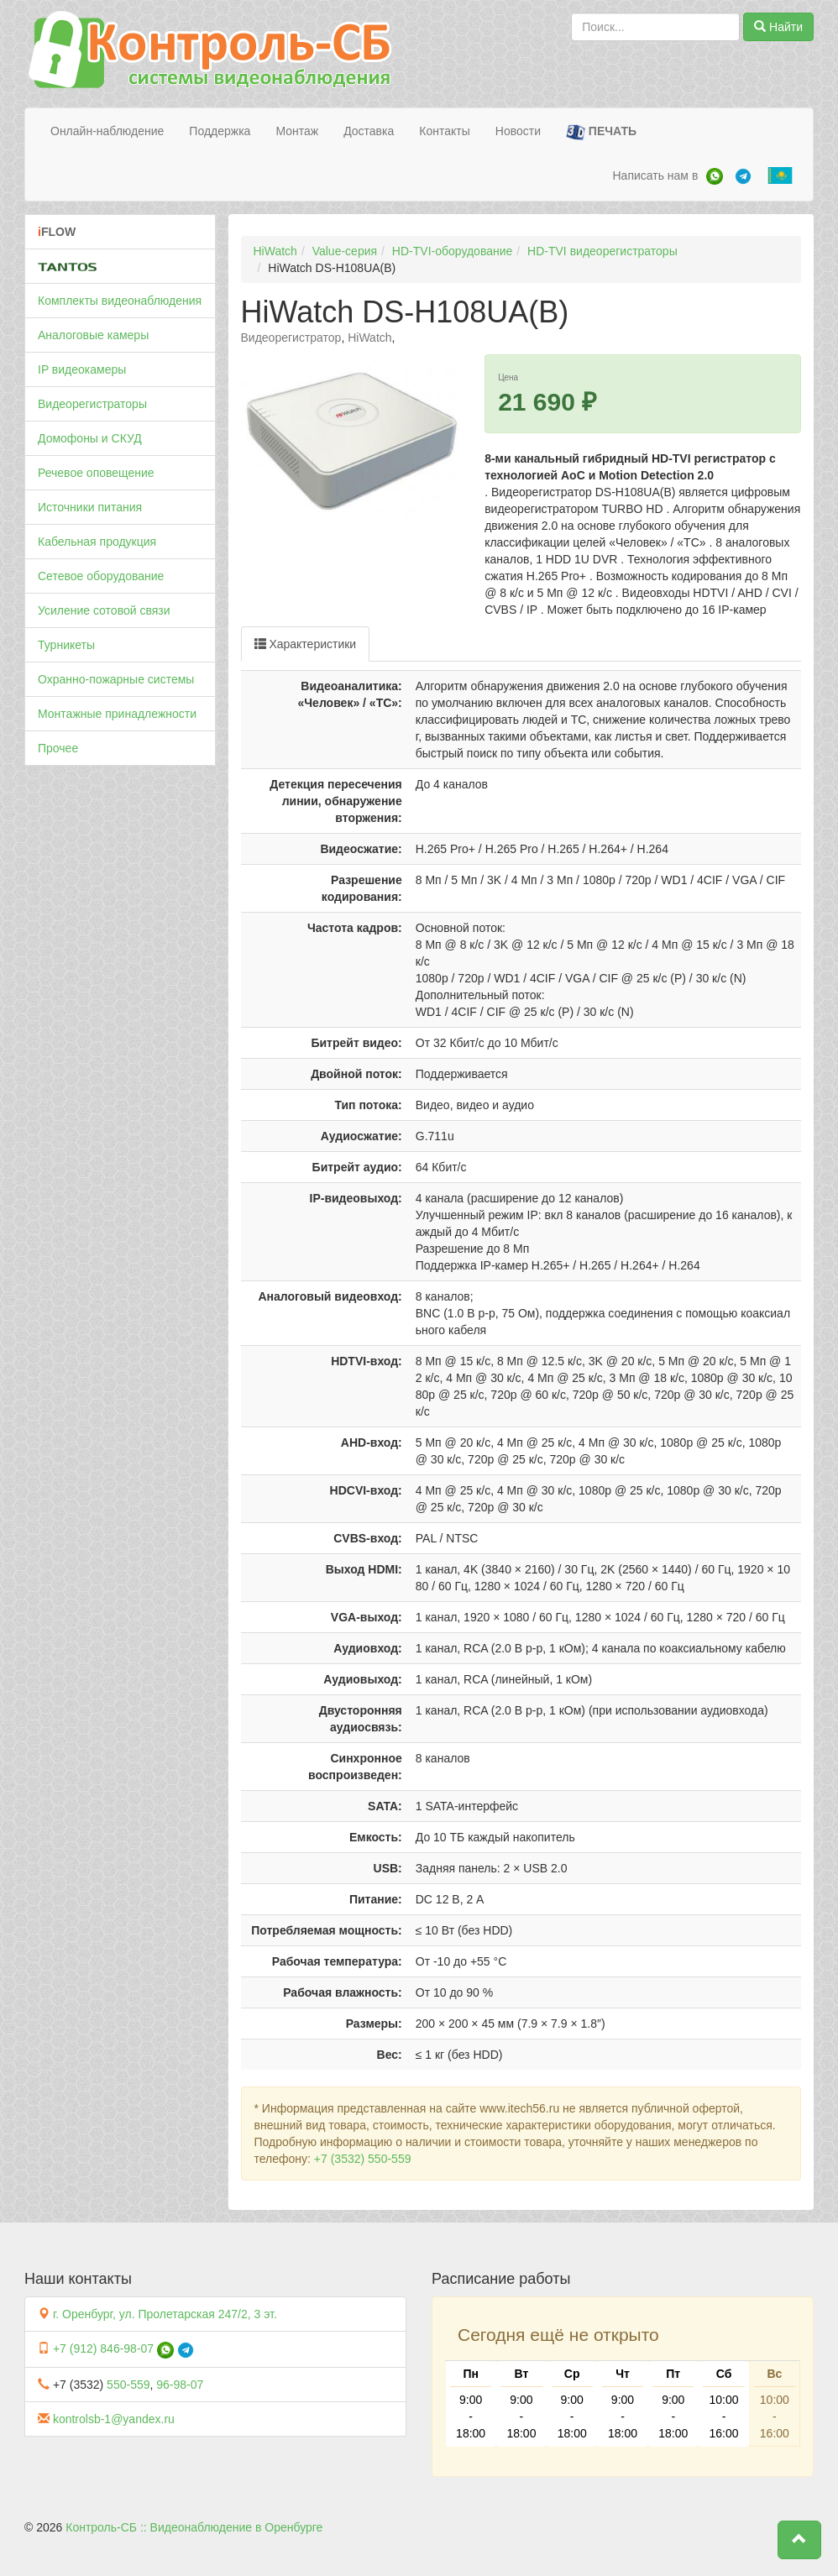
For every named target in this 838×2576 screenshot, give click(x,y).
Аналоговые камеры (93, 335)
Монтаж (296, 131)
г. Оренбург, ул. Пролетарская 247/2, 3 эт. (165, 2314)
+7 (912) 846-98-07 (103, 2348)
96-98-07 (179, 2384)
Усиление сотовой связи (104, 610)
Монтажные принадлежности (117, 713)
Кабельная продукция (97, 541)
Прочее (58, 748)
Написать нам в (655, 175)
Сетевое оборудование (101, 576)
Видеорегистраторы (92, 404)
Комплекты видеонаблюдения (120, 300)
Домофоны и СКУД (90, 438)
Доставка (368, 131)
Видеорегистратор (291, 337)
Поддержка (219, 131)
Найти (778, 27)
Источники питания (90, 507)
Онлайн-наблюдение (107, 131)
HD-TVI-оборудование (452, 251)
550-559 (128, 2384)
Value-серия (344, 251)
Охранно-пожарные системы (116, 679)
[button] (799, 2540)
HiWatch (275, 251)
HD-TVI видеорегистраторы (602, 251)
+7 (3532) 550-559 (362, 2158)
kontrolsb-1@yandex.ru (114, 2419)
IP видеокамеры (82, 369)
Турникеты (66, 645)
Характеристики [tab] (305, 644)
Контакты (444, 131)
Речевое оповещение (96, 472)
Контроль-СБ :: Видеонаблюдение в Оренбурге (193, 2527)
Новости (518, 131)
